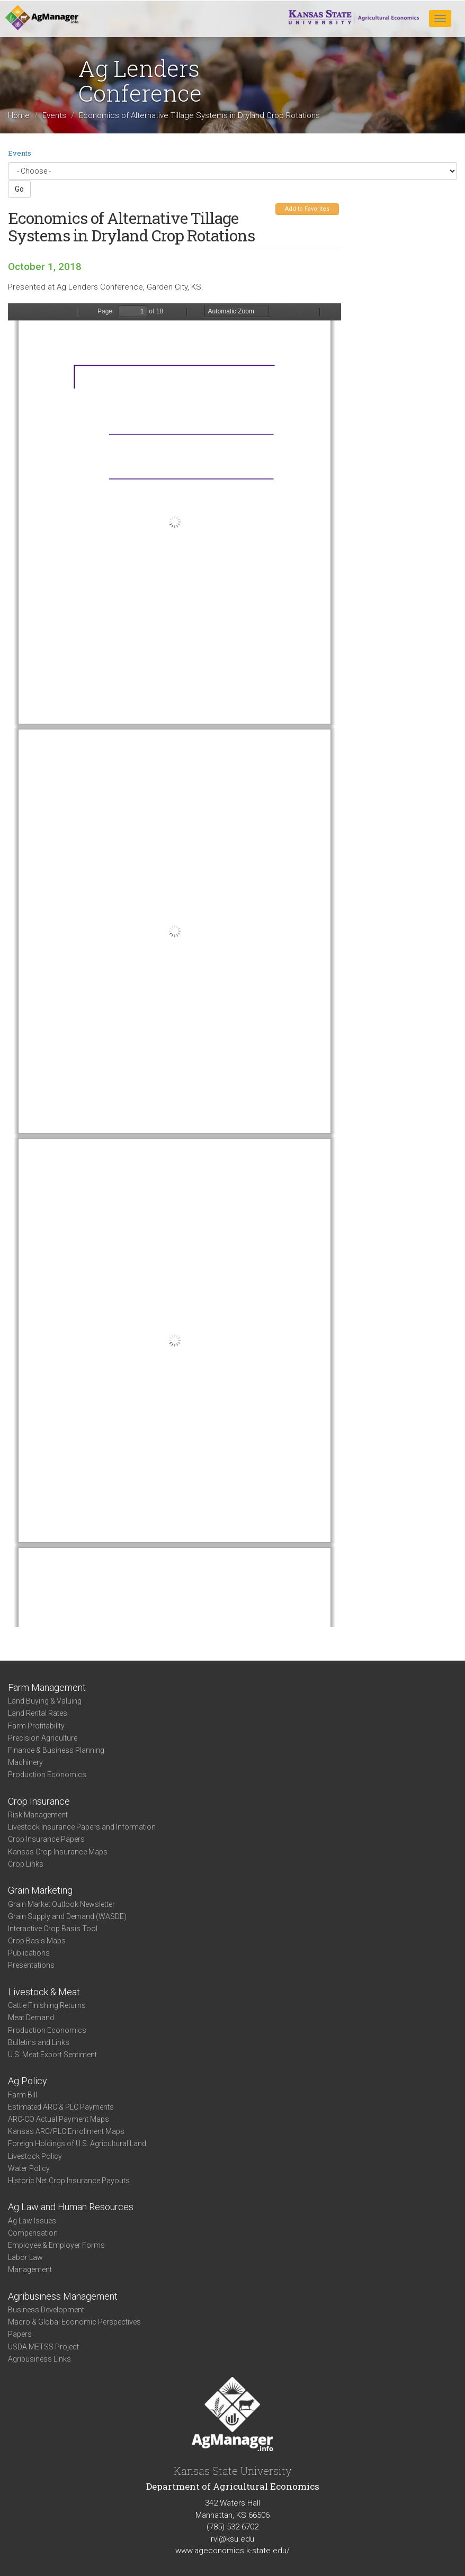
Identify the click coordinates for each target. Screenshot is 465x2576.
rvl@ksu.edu (232, 2539)
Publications (29, 1953)
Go (19, 189)
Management (30, 2269)
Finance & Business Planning (56, 1750)
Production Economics (47, 1774)
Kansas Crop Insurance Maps (58, 1852)
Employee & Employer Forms (56, 2245)
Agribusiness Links (39, 2359)
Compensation (33, 2233)
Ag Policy (27, 2080)
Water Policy (29, 2168)
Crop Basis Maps (37, 1940)
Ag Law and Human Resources (70, 2206)
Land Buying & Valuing (45, 1701)
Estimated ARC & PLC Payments (61, 2107)
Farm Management (47, 1687)
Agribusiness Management (63, 2296)
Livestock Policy (35, 2156)
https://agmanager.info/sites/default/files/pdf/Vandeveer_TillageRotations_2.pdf (174, 965)
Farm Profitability (36, 1726)
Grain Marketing (40, 1890)
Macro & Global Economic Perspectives (74, 2322)
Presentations (31, 1965)
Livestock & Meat (44, 1991)
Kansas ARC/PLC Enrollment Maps (66, 2131)
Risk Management (38, 1815)
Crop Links (25, 1864)
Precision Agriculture (42, 1738)
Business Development (46, 2309)
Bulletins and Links (38, 2042)
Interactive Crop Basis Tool (52, 1928)
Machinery (25, 1762)
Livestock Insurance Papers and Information (82, 1827)
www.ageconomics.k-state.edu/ (232, 2550)
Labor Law (25, 2257)
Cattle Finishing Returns (47, 2005)
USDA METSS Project (43, 2347)
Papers (20, 2334)
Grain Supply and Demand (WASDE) (67, 1916)
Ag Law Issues (32, 2221)
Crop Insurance (39, 1801)
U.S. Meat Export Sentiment (52, 2054)
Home (19, 115)
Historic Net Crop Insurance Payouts (69, 2180)
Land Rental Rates (37, 1713)
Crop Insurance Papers (46, 1839)
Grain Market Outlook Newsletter (61, 1904)
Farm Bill (22, 2095)
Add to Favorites (307, 208)
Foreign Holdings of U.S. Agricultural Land (77, 2143)
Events (54, 115)
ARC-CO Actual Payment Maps (58, 2119)
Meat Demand (31, 2017)
